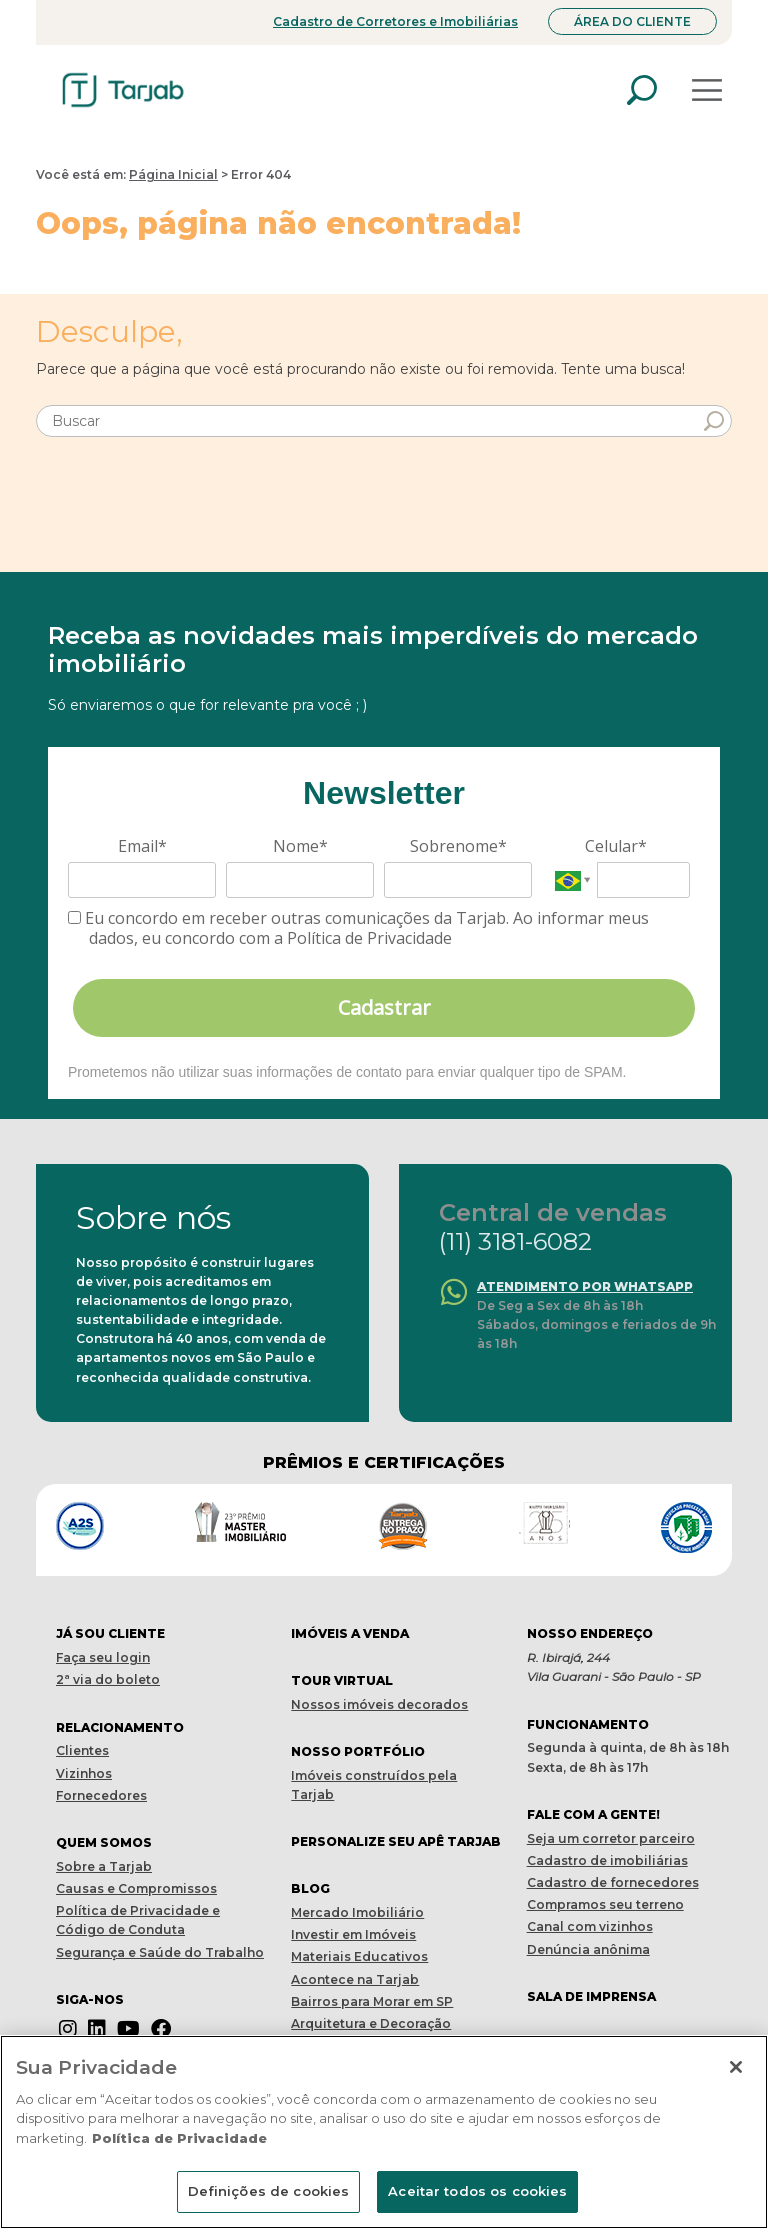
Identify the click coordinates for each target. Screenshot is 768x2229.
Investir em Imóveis (353, 1934)
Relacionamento (120, 1727)
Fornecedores (101, 1795)
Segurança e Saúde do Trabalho (160, 1952)
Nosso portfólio (358, 1751)
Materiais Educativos (359, 1956)
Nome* (300, 846)
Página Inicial (173, 174)
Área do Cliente (632, 21)
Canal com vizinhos (590, 1926)
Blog (310, 1888)
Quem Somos (104, 1842)
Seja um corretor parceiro (611, 1838)
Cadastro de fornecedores (613, 1882)
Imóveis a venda (350, 1633)
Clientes (82, 1750)
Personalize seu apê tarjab (396, 1841)
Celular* (616, 846)
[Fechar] (736, 2067)
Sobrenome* (458, 846)
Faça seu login (103, 1657)
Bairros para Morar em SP (372, 2001)
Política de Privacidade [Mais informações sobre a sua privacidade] (179, 2138)
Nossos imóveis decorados (379, 1704)
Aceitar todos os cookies (477, 2191)
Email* (142, 846)
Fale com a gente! (593, 1814)
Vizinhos (84, 1773)
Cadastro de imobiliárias (607, 1860)
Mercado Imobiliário (357, 1912)
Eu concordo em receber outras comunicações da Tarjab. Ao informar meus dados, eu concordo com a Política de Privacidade (358, 928)
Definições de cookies (269, 2191)
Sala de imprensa (591, 1996)
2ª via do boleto (108, 1679)
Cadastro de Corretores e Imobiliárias (395, 21)
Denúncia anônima (588, 1949)
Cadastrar (384, 1007)
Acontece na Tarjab (355, 1979)
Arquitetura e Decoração (371, 2023)
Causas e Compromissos (136, 1888)
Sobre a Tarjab (104, 1866)
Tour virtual (342, 1680)
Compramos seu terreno (605, 1904)
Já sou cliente (110, 1633)
